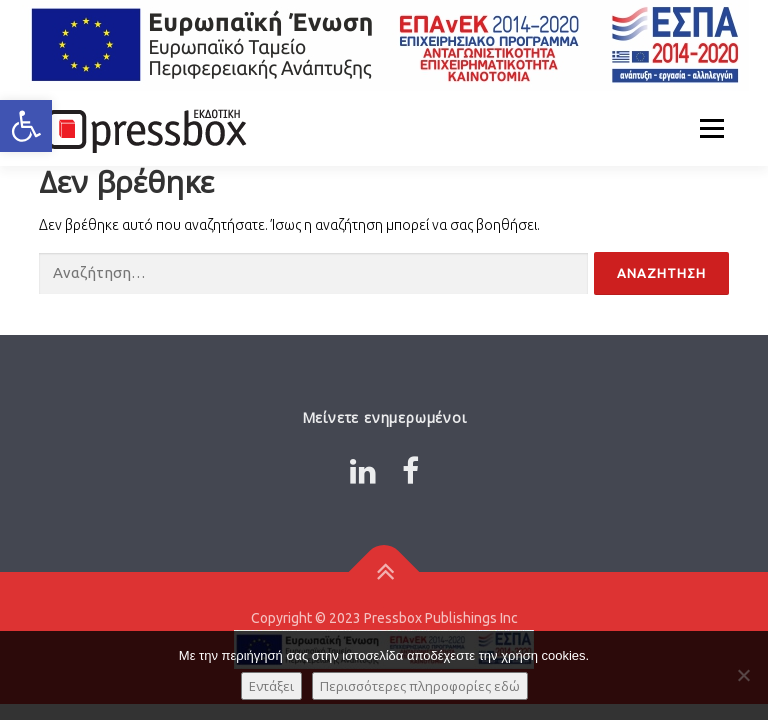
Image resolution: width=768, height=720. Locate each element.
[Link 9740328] (410, 471)
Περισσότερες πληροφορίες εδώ (420, 686)
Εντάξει (271, 686)
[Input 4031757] (313, 274)
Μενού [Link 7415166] (711, 128)
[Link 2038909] (384, 571)
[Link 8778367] (363, 471)
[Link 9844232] (144, 128)
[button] (26, 126)
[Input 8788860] (661, 273)
